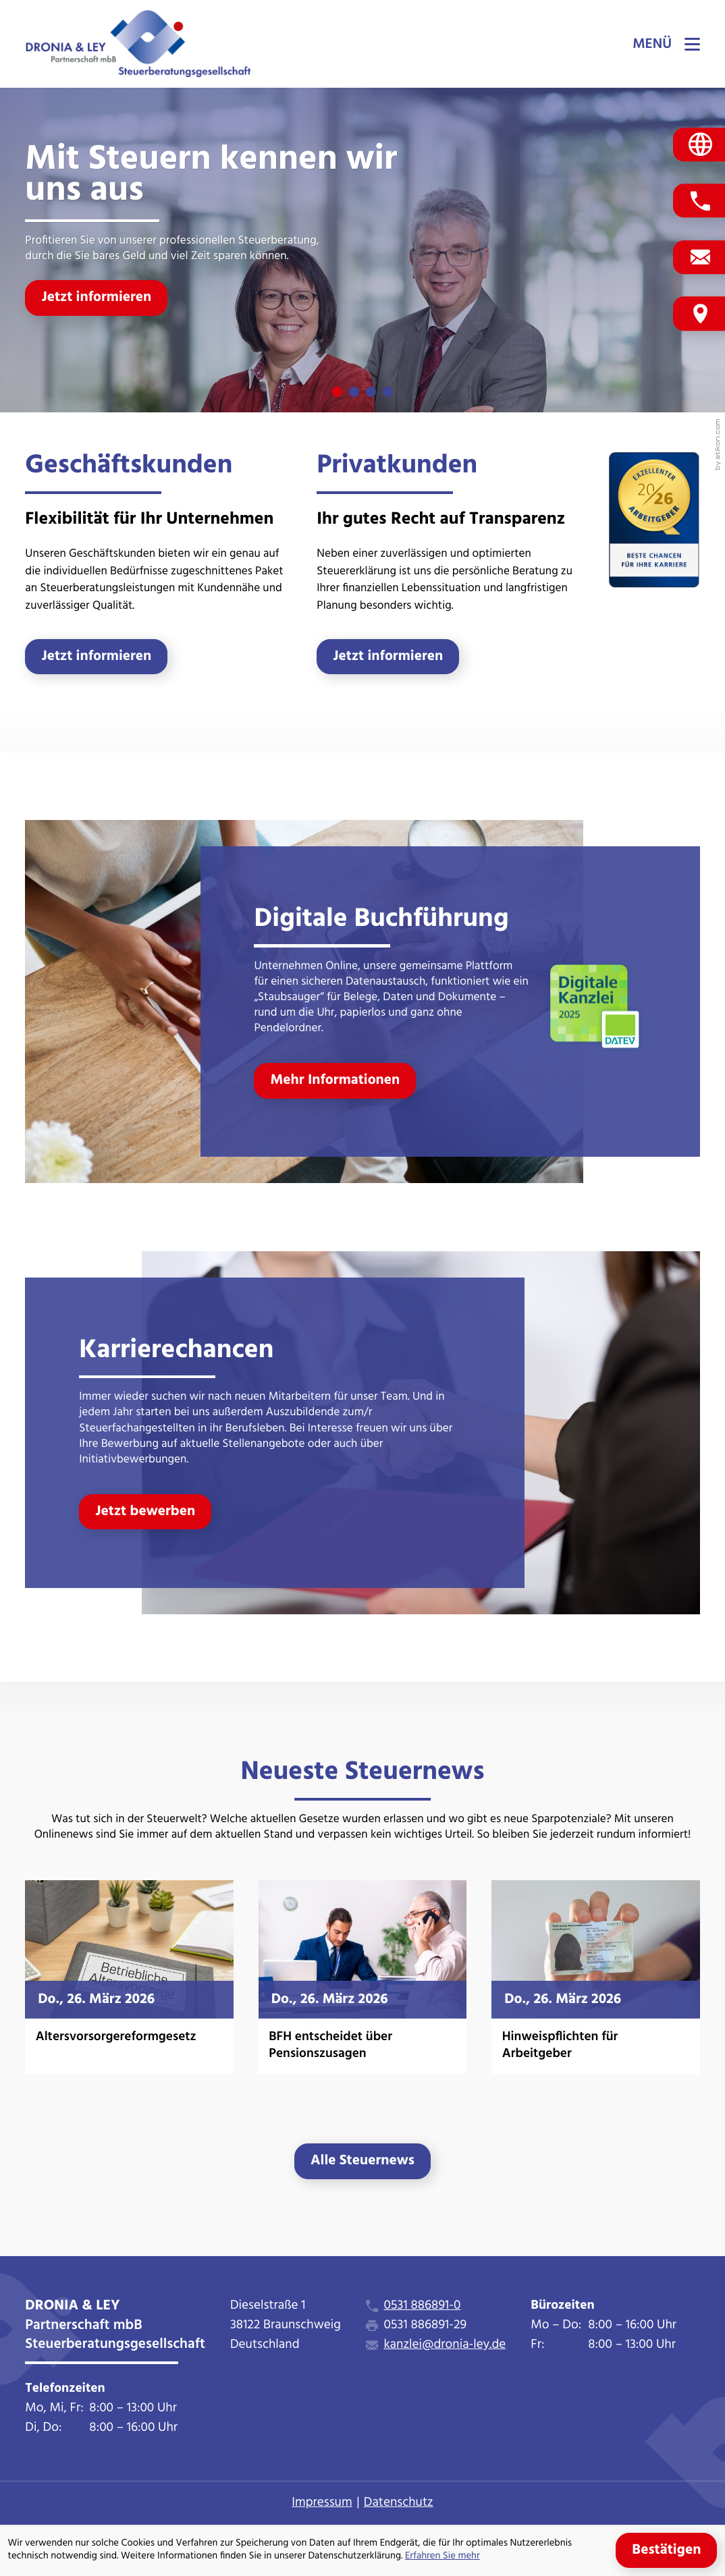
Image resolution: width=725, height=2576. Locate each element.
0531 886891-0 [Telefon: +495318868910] (421, 2306)
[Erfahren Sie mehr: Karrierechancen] (145, 1511)
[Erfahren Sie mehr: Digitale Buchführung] (335, 1080)
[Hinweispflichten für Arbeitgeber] (595, 1977)
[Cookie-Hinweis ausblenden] (666, 2550)
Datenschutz (398, 2503)
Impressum (322, 2503)
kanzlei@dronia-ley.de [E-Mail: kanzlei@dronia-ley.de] (444, 2345)
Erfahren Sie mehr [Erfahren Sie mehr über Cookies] (442, 2557)
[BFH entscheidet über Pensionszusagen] (362, 1977)
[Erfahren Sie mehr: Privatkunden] (388, 656)
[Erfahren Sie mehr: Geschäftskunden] (96, 656)
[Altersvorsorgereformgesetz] (129, 1977)
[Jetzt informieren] (96, 297)
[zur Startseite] (138, 43)
